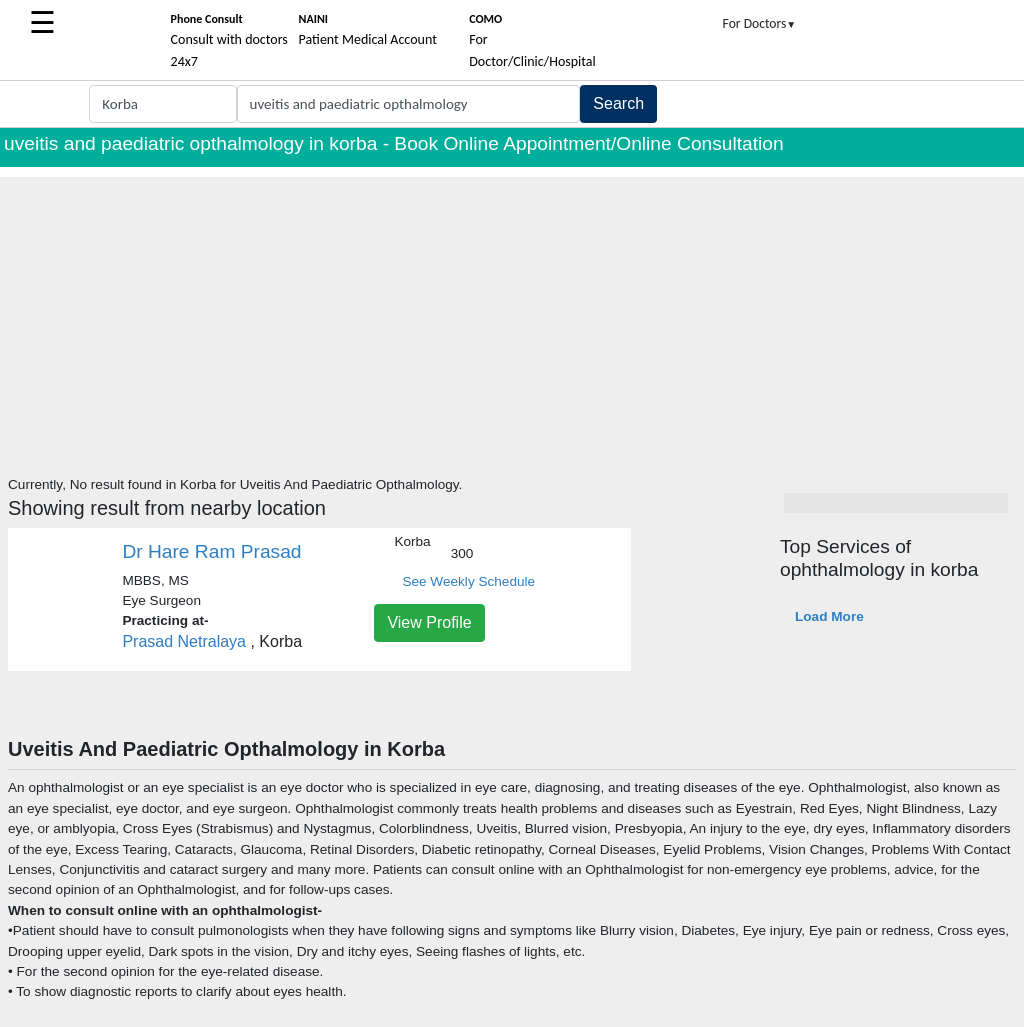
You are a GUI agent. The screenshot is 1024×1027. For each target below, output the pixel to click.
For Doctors (760, 23)
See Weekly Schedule (468, 581)
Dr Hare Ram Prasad (211, 551)
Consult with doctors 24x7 (229, 41)
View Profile (429, 622)
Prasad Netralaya (186, 641)
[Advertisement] (512, 317)
